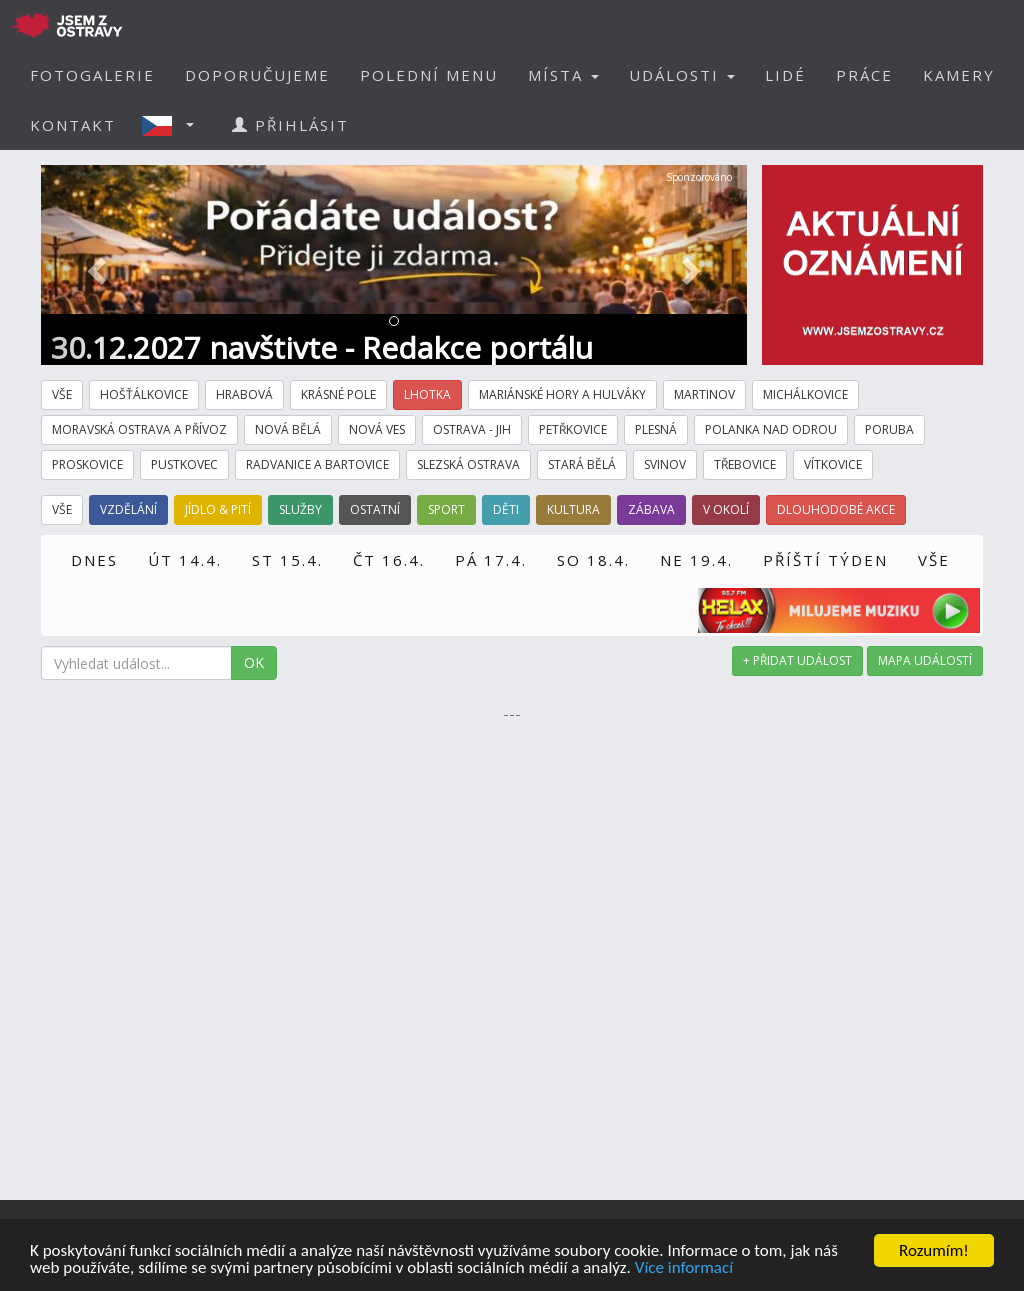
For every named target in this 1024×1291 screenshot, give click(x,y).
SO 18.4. (593, 560)
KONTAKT (73, 125)
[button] (174, 125)
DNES (94, 560)
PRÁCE (864, 75)
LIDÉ (785, 75)
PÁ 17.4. (491, 560)
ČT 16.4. (389, 560)
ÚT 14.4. (185, 560)
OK (254, 662)
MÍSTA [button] (563, 75)
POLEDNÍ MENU (429, 75)
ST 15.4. (287, 560)
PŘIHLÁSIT (290, 125)
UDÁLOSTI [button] (682, 75)
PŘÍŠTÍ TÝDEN (825, 560)
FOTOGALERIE (92, 75)
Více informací (684, 1268)
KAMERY (959, 75)
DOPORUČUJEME (257, 75)
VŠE (934, 560)
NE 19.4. (696, 560)
